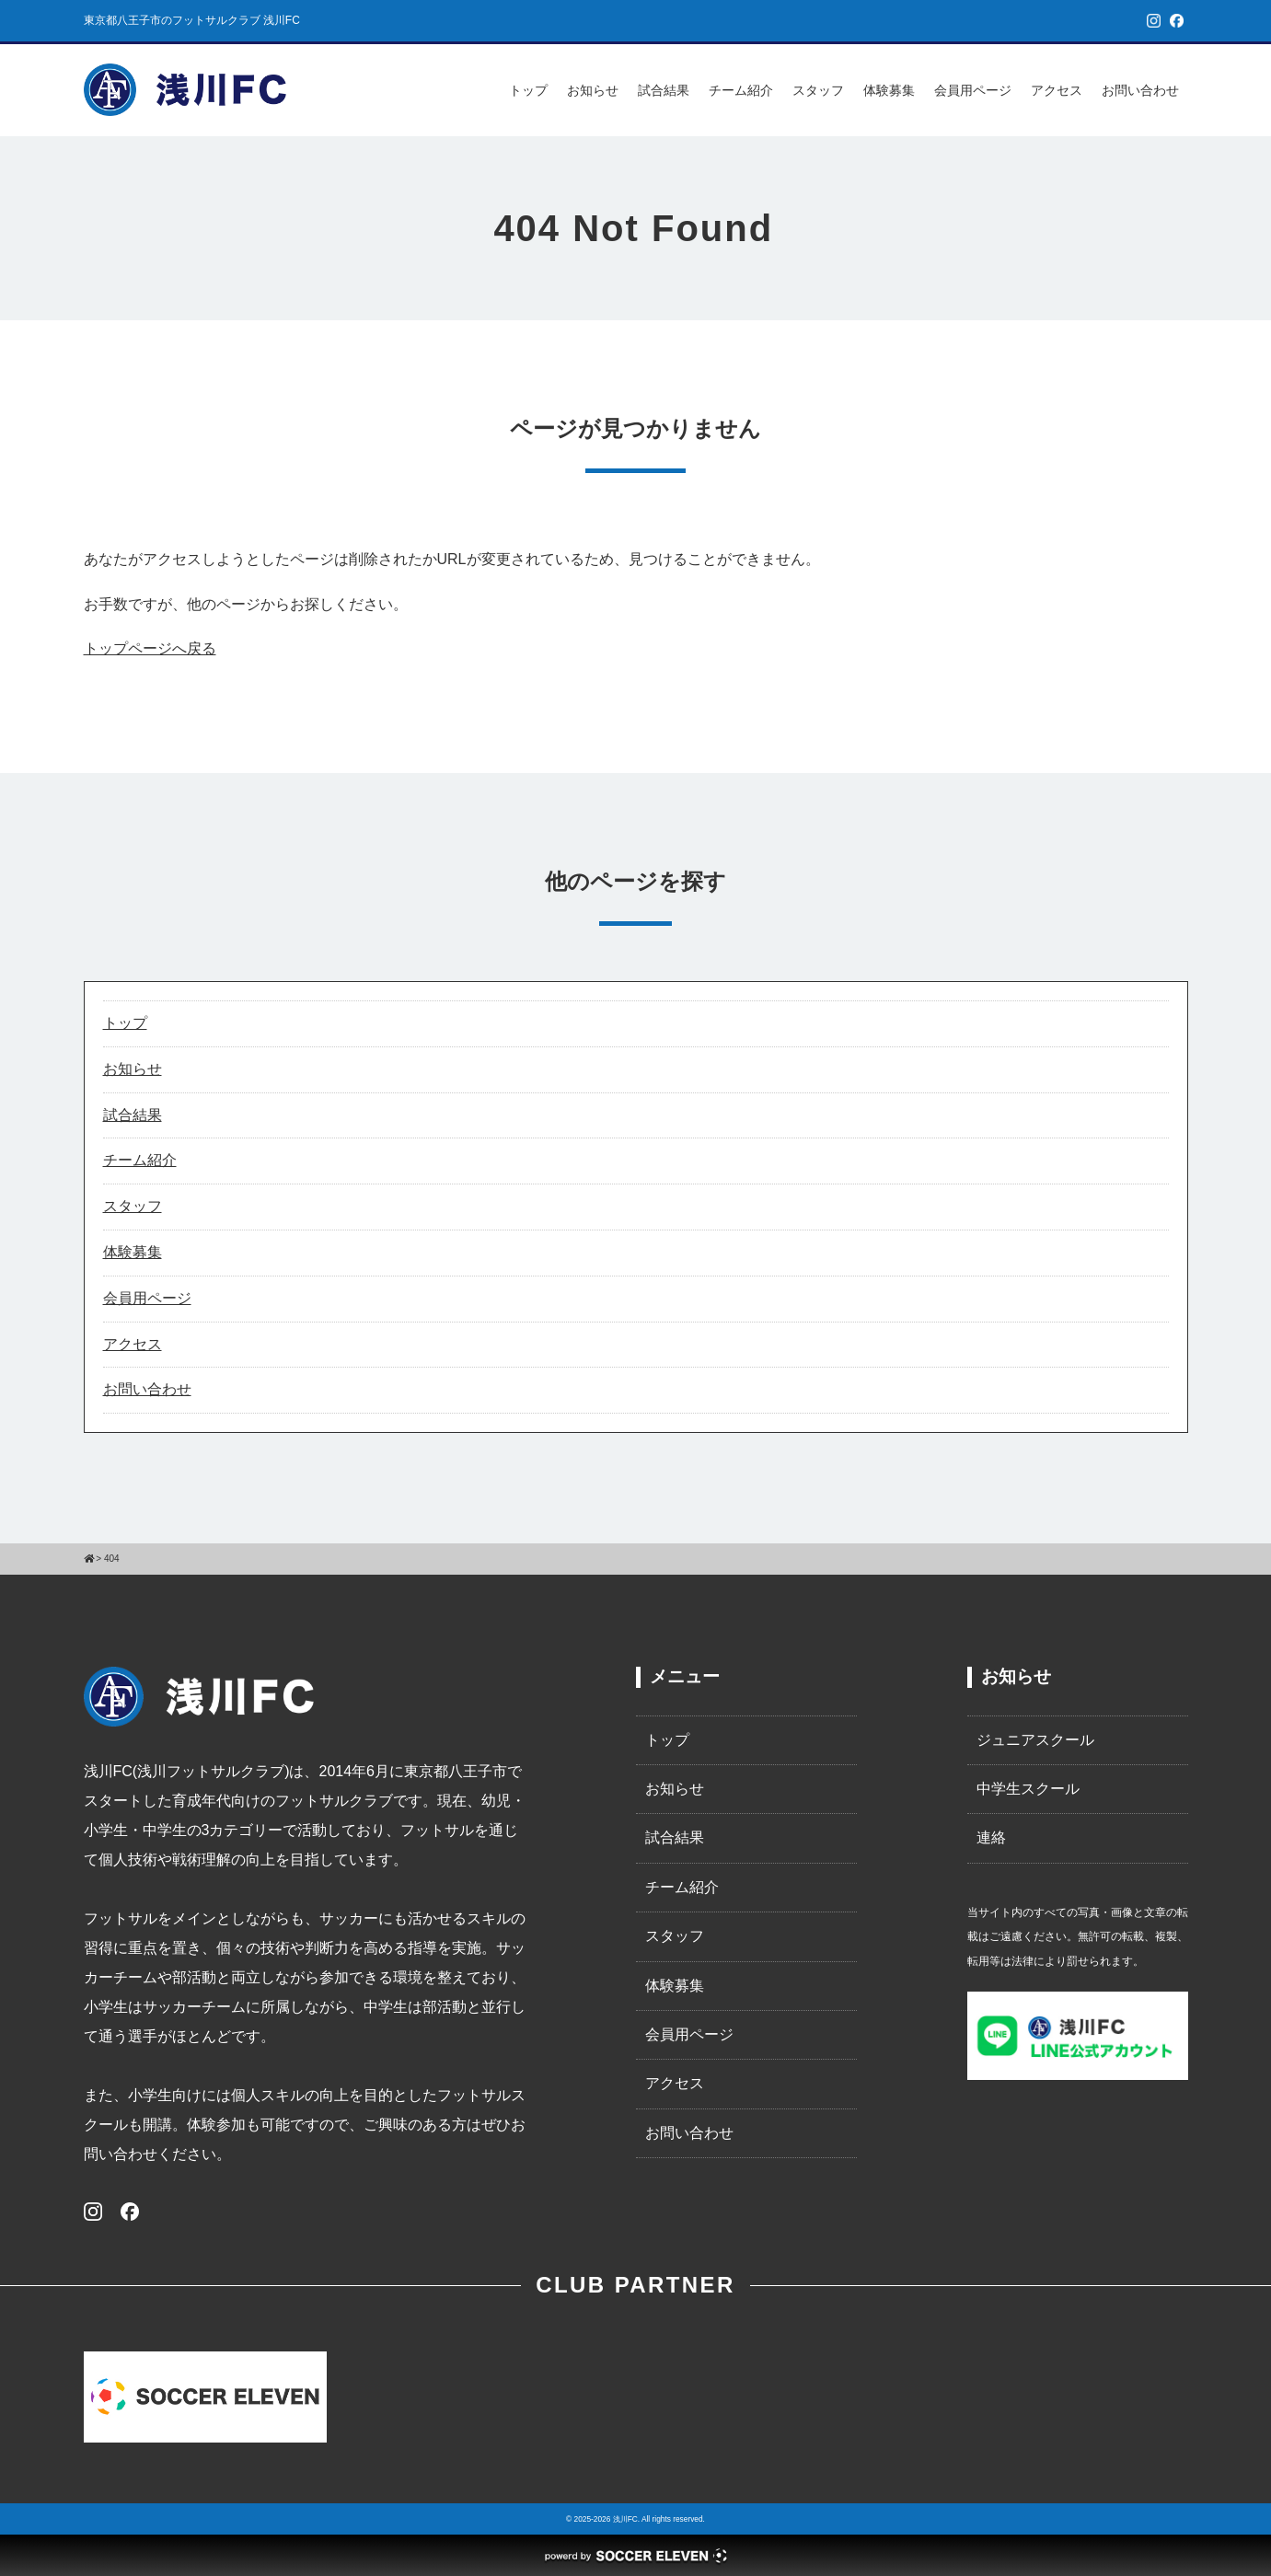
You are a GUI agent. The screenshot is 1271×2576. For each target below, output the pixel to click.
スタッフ (818, 90)
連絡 (991, 1837)
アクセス (1056, 90)
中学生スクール (1028, 1788)
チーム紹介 (741, 90)
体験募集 (889, 90)
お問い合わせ (1140, 90)
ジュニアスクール (1035, 1740)
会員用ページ (972, 90)
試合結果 (663, 90)
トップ (528, 90)
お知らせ (592, 90)
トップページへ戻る (150, 648)
